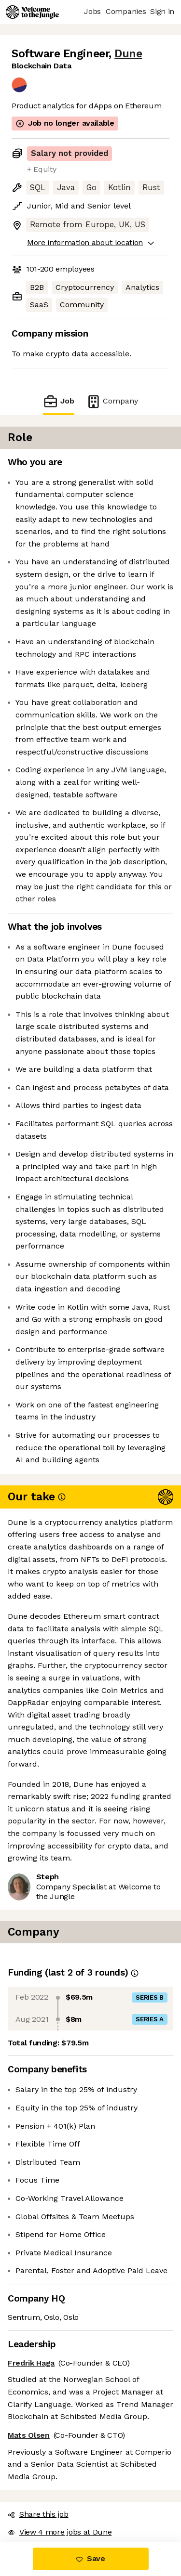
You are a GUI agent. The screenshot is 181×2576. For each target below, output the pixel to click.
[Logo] (32, 12)
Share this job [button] (38, 2514)
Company (112, 401)
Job (58, 401)
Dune (128, 53)
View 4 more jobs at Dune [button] (59, 2532)
